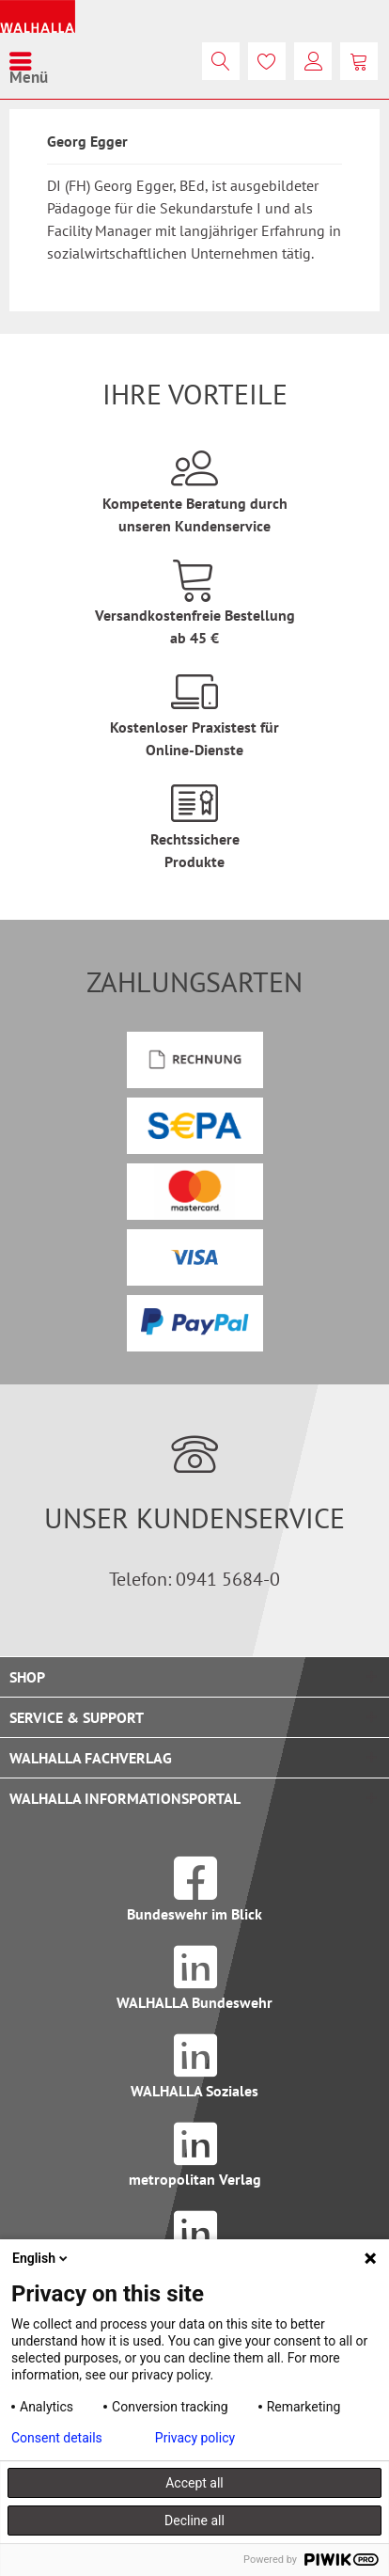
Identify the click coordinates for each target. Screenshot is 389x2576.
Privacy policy (195, 2437)
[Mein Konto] (313, 61)
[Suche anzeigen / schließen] (221, 61)
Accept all (194, 2482)
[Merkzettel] (267, 61)
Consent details (56, 2437)
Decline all (194, 2520)
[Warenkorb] (359, 61)
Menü (28, 61)
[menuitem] (28, 61)
